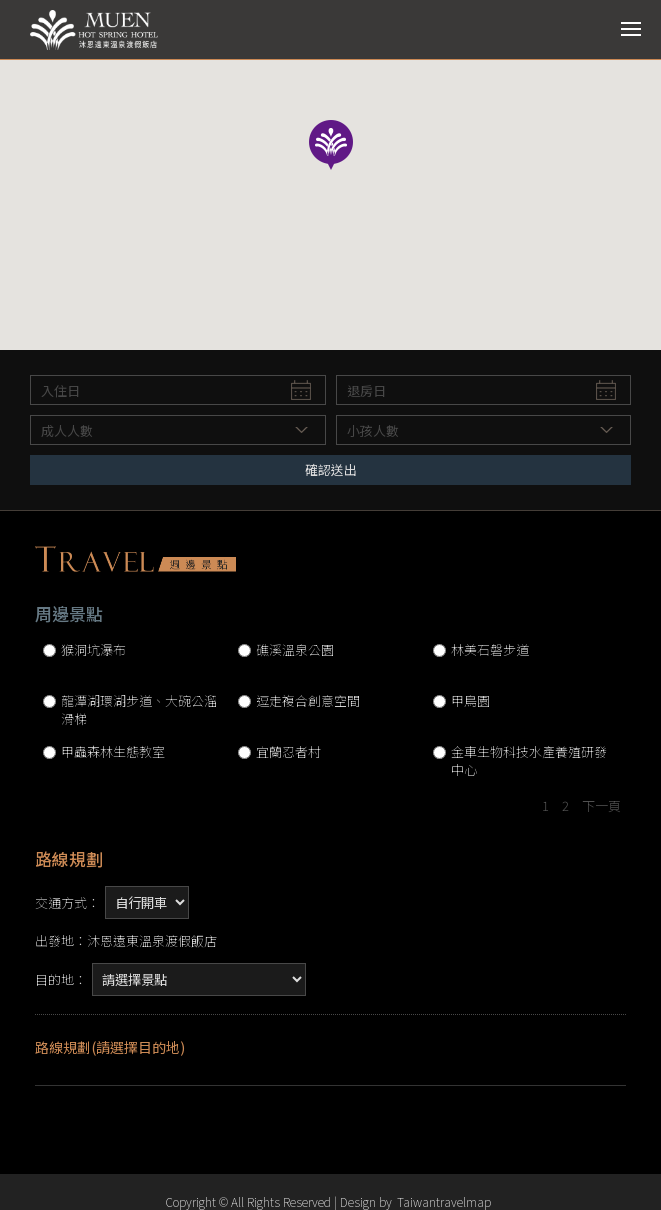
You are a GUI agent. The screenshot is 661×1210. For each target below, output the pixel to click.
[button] (331, 147)
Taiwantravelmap (444, 1201)
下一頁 (601, 805)
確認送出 (331, 469)
